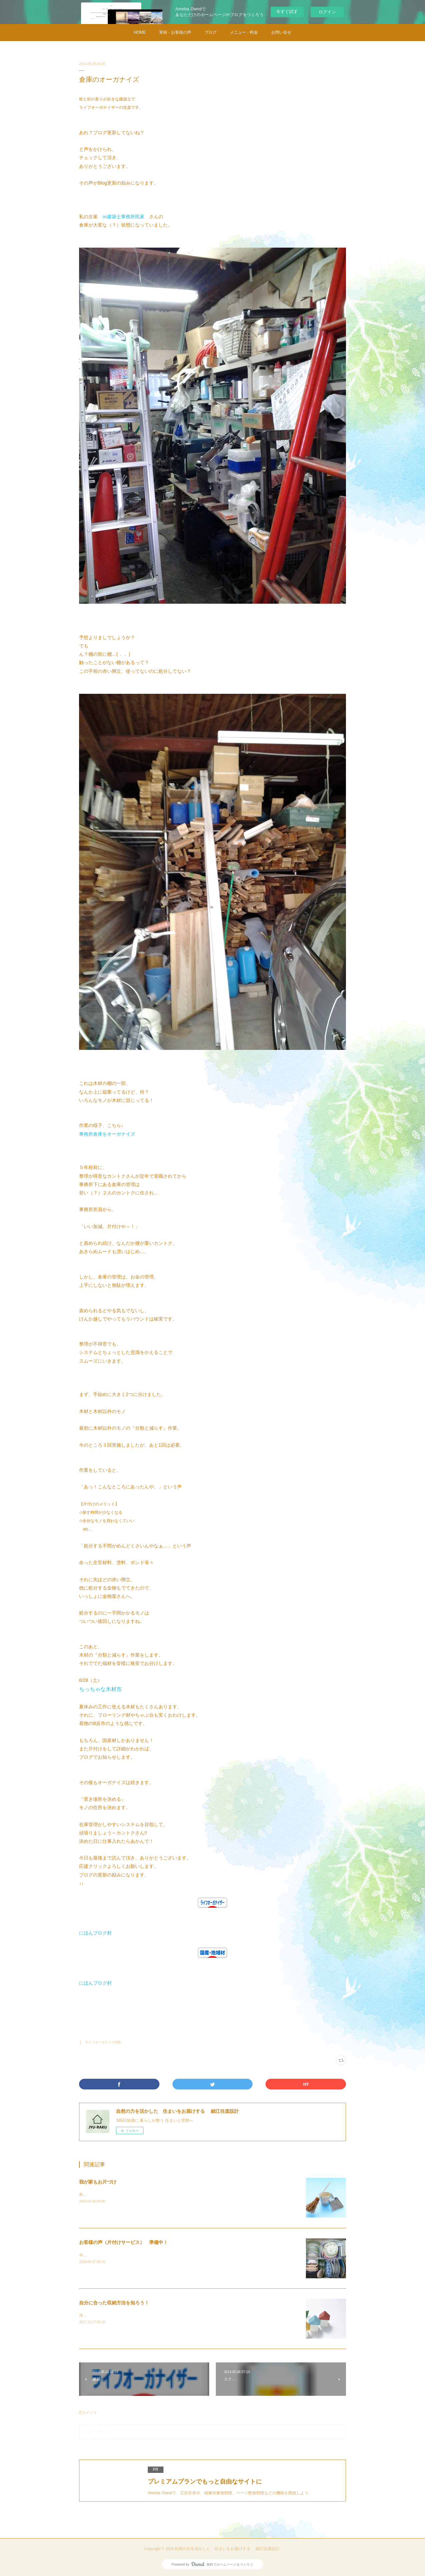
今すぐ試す (287, 11)
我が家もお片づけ (97, 2182)
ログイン (327, 11)
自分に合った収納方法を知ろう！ (114, 2302)
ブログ (210, 32)
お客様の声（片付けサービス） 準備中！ (123, 2242)
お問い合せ (281, 32)
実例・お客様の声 (175, 32)
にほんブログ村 (95, 1933)
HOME (140, 32)
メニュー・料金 (244, 32)
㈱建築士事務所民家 (123, 216)
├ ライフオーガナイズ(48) (100, 2042)
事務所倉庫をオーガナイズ (107, 1134)
